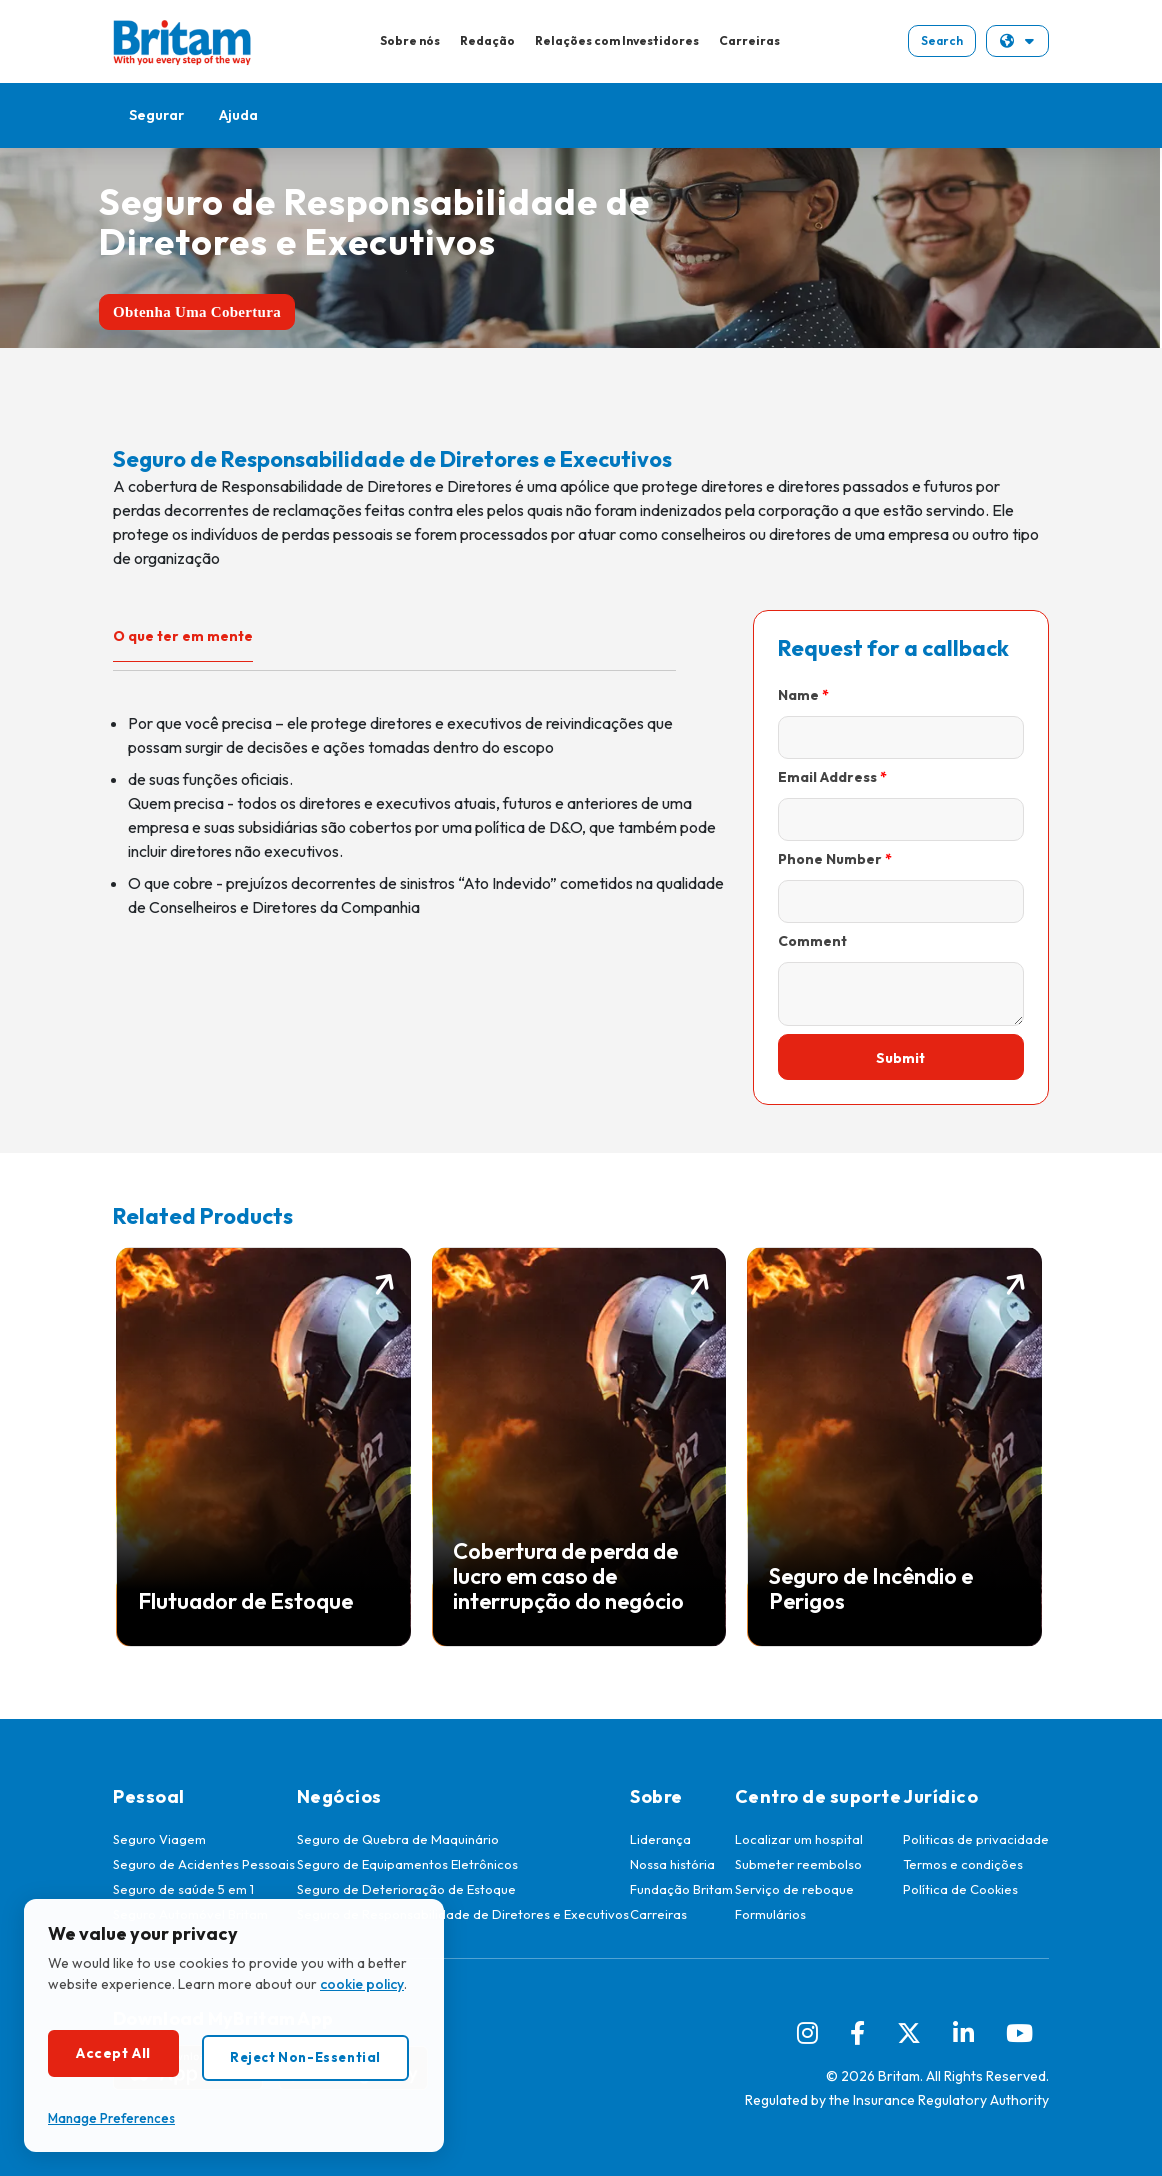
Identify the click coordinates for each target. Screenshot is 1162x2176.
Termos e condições (963, 1864)
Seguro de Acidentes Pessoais (204, 1864)
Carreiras (749, 40)
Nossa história (672, 1864)
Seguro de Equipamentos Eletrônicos (407, 1864)
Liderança (660, 1839)
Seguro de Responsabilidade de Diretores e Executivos (463, 1914)
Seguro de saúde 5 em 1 (183, 1889)
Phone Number (830, 859)
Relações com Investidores (617, 40)
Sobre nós (410, 40)
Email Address (827, 777)
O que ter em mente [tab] (183, 636)
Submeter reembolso (798, 1864)
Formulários (770, 1914)
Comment (812, 941)
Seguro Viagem (159, 1839)
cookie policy (362, 1984)
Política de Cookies (960, 1889)
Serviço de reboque (794, 1889)
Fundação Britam (681, 1889)
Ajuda (238, 115)
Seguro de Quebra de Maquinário (398, 1839)
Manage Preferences (111, 2118)
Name (798, 695)
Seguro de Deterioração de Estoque (406, 1889)
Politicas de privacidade (976, 1839)
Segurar (156, 115)
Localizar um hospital (799, 1839)
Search (942, 40)
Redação (487, 40)
